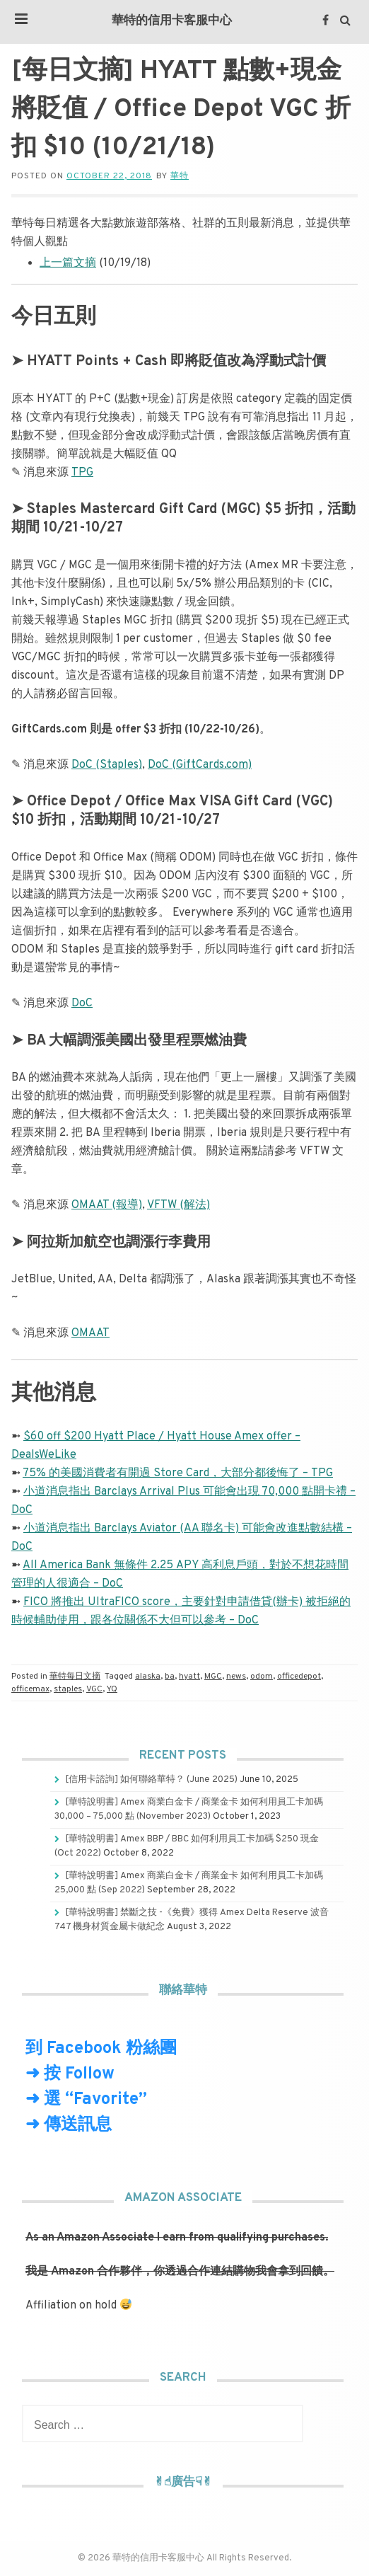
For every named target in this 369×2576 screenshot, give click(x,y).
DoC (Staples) (106, 765)
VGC (94, 1689)
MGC (213, 1676)
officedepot (299, 1676)
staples (68, 1689)
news (236, 1676)
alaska (147, 1676)
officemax (30, 1689)
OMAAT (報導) (106, 1205)
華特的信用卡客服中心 (172, 21)
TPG (82, 473)
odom (261, 1676)
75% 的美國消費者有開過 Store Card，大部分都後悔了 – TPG (178, 1473)
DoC (82, 1003)
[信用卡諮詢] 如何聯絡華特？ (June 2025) (151, 1780)
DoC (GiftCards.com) (200, 765)
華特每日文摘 (74, 1676)
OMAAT (90, 1333)
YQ (112, 1689)
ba (170, 1676)
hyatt (189, 1676)
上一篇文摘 (68, 263)
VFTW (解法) (178, 1205)
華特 (179, 176)
